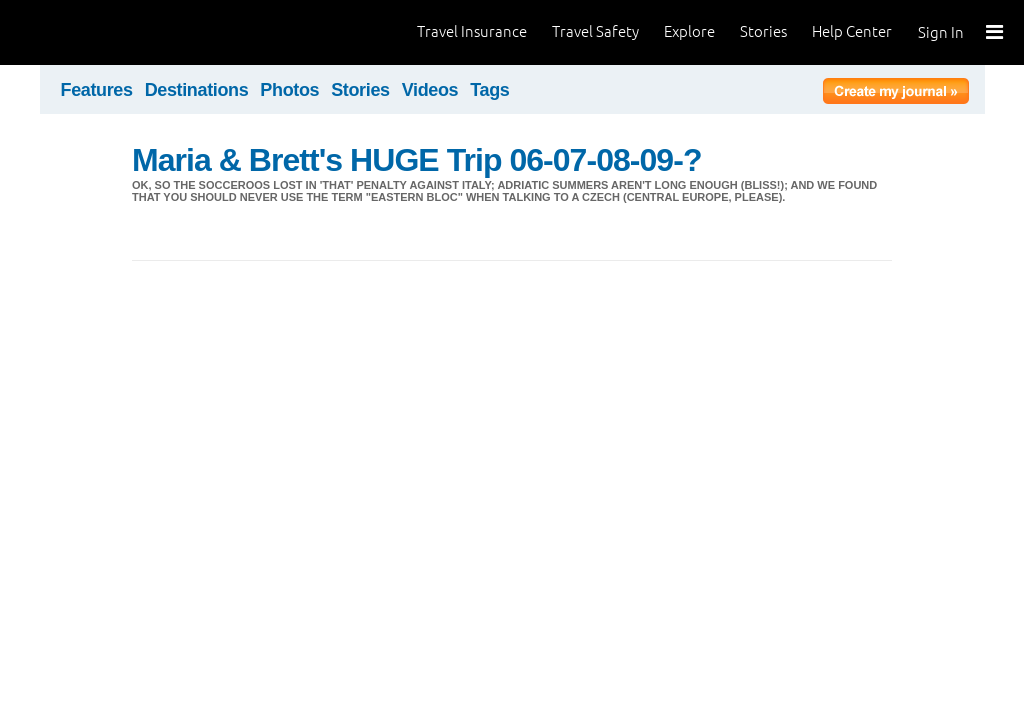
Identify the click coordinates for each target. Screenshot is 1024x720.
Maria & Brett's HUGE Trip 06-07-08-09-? (416, 160)
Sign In (941, 32)
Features (97, 90)
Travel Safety (595, 31)
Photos (289, 90)
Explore (689, 31)
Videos (430, 90)
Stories (763, 31)
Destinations (197, 90)
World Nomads (105, 32)
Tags (489, 90)
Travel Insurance (472, 31)
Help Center (852, 31)
